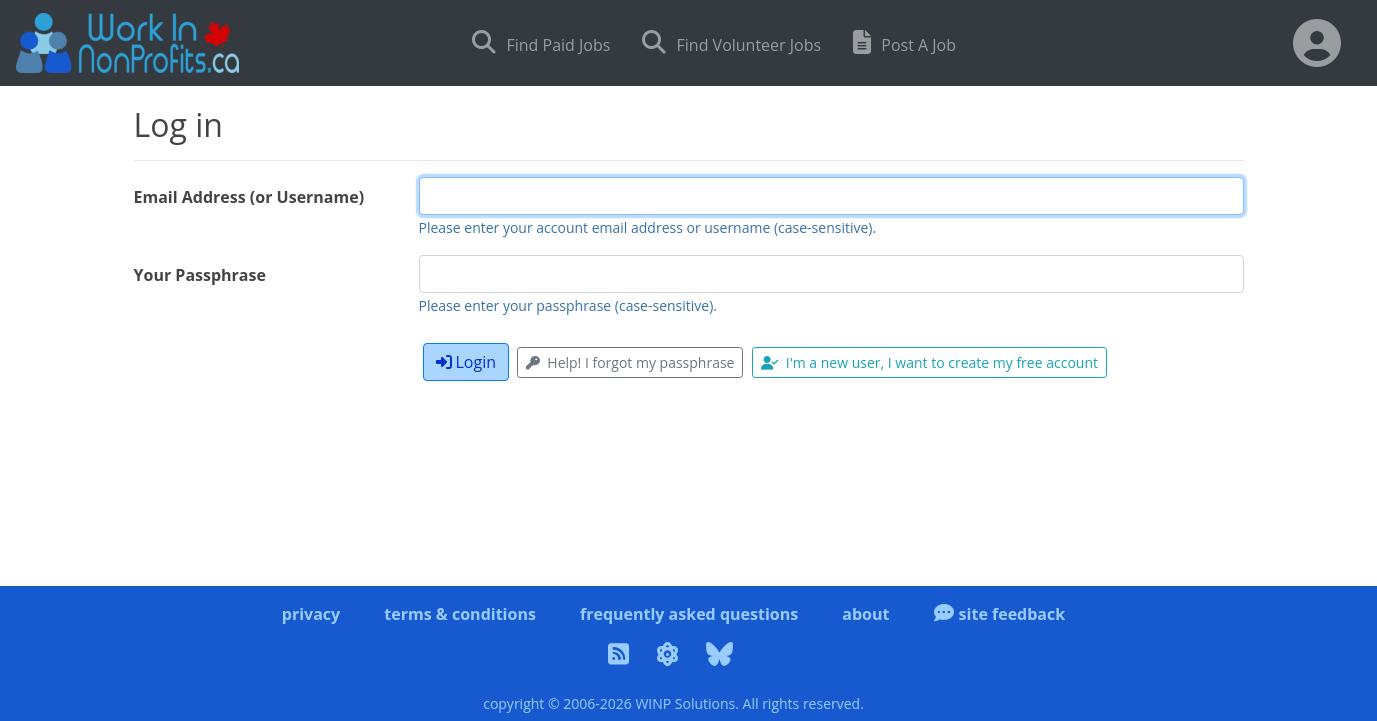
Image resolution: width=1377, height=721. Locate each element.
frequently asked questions (689, 614)
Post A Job (904, 42)
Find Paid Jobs (541, 42)
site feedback (1000, 614)
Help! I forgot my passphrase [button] (630, 362)
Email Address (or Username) (249, 197)
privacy (311, 614)
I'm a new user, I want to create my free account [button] (929, 362)
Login (466, 362)
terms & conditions (460, 614)
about (865, 614)
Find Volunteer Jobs (731, 42)
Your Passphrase (200, 275)
